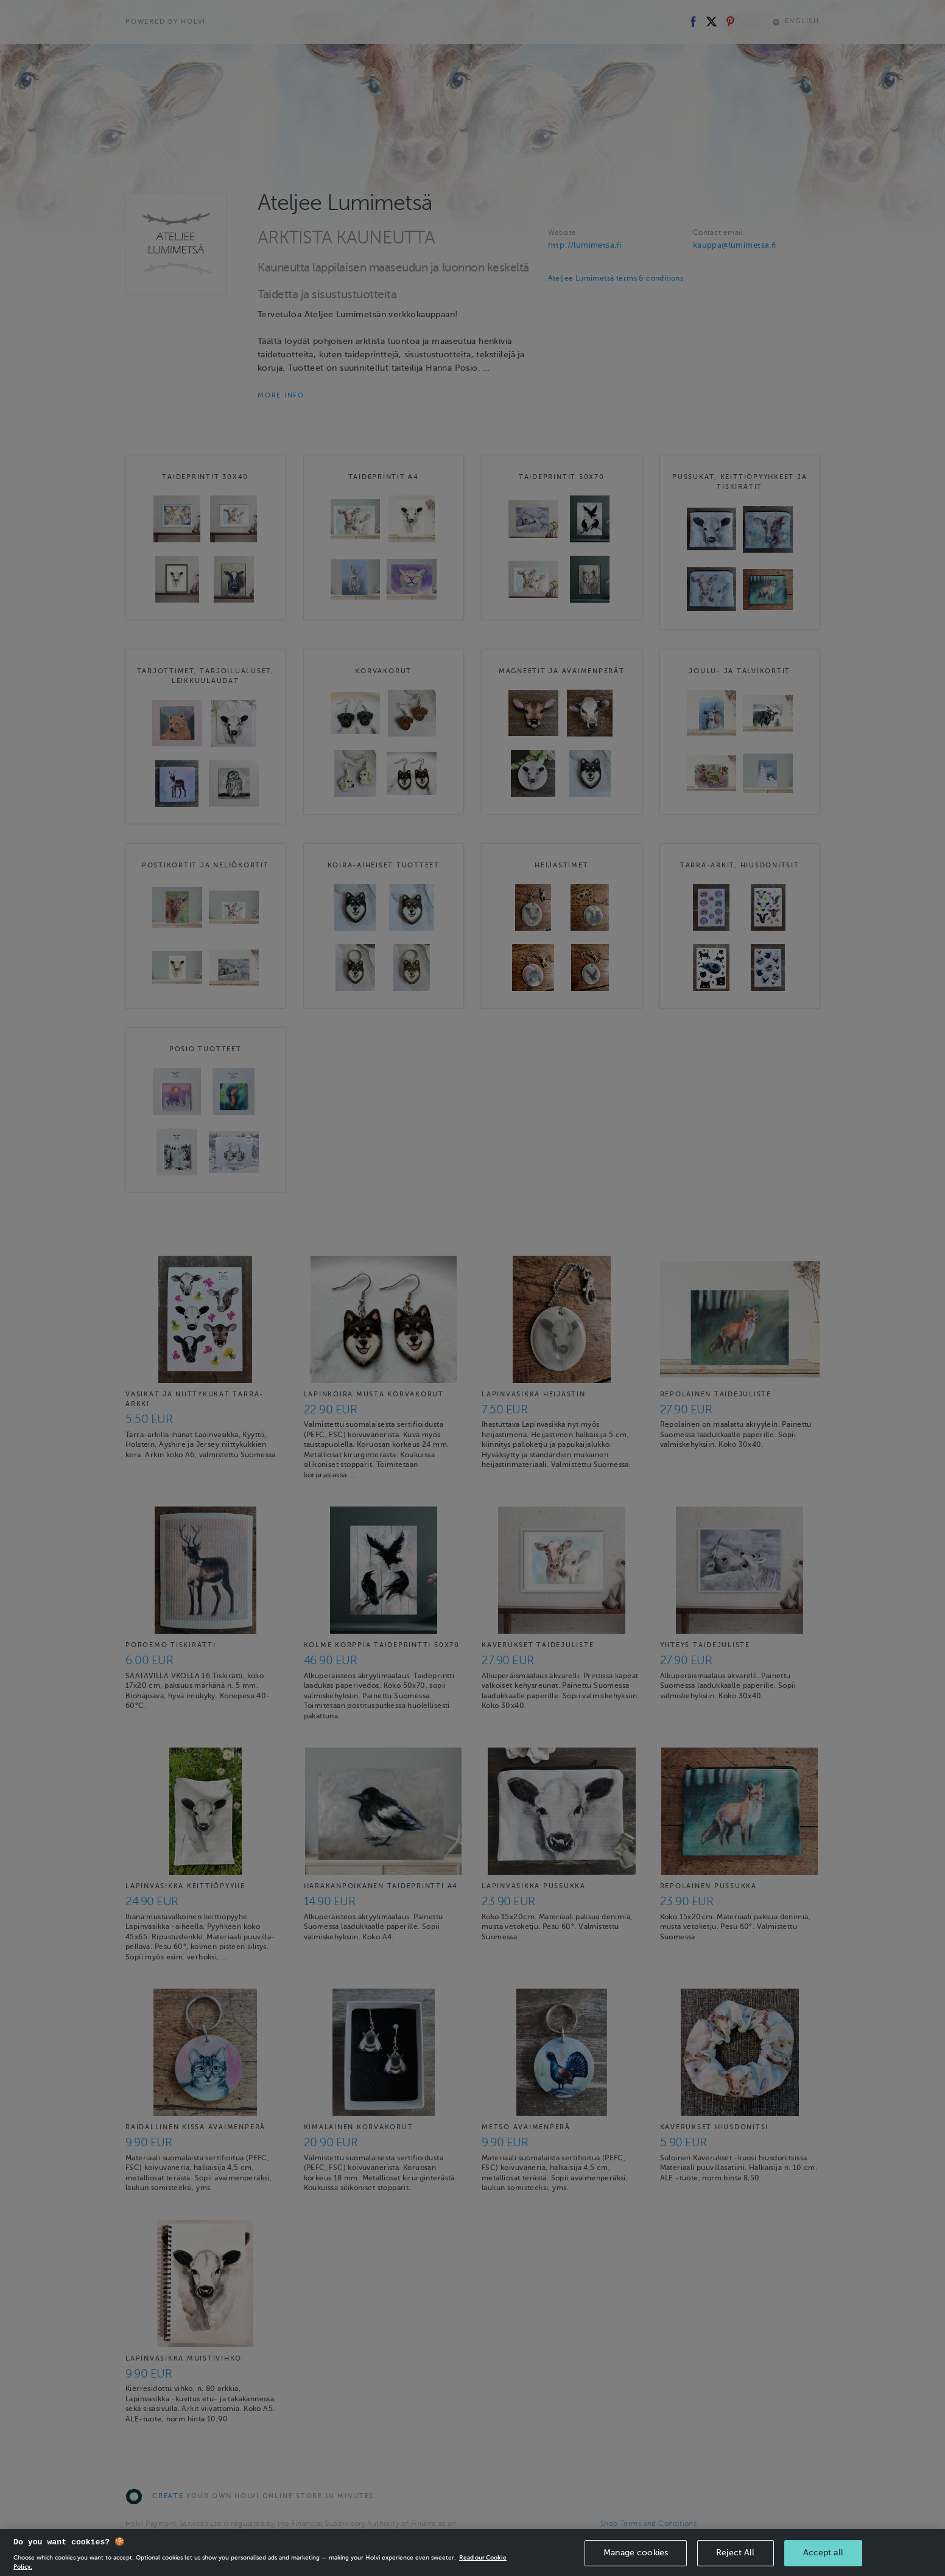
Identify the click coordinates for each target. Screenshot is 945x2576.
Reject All (735, 2560)
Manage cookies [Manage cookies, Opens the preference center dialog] (635, 2560)
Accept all (823, 2560)
